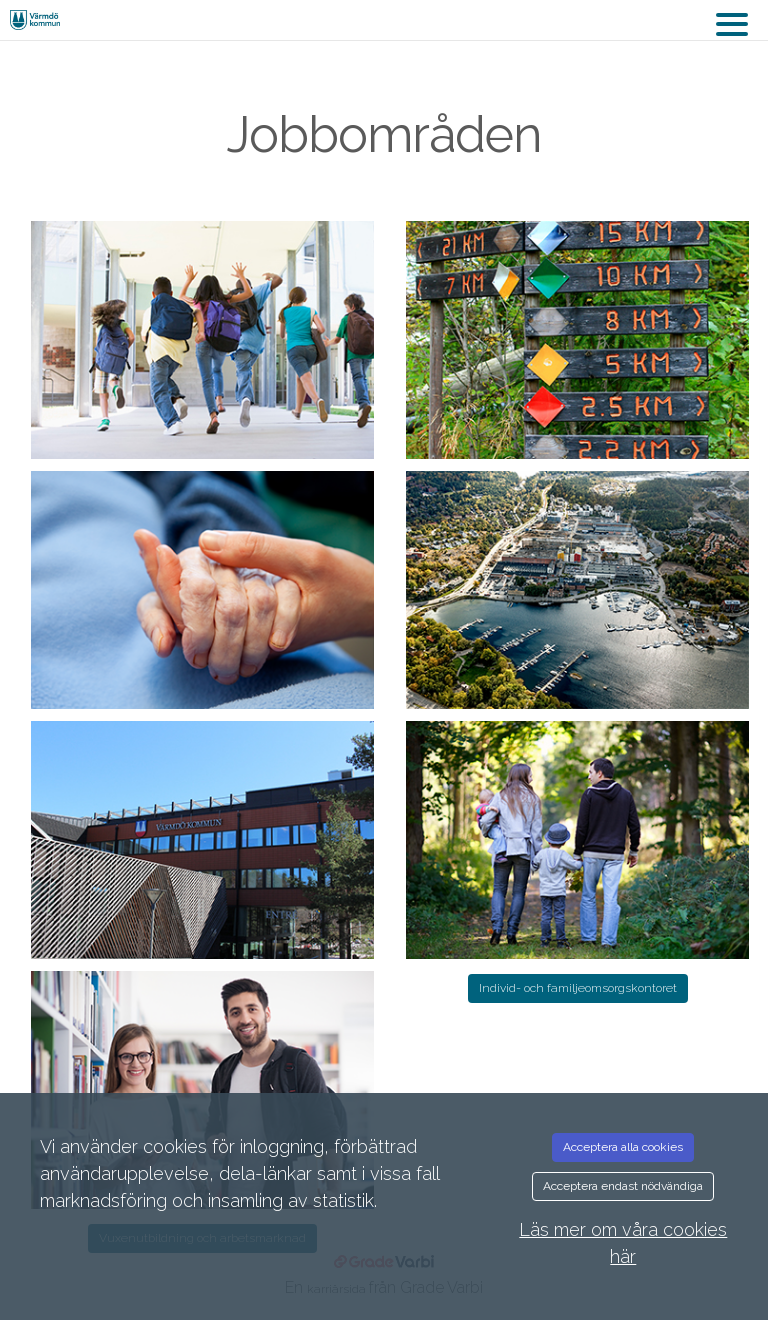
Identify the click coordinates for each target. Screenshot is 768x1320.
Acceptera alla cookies (623, 1147)
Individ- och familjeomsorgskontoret (578, 988)
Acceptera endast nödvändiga (623, 1186)
